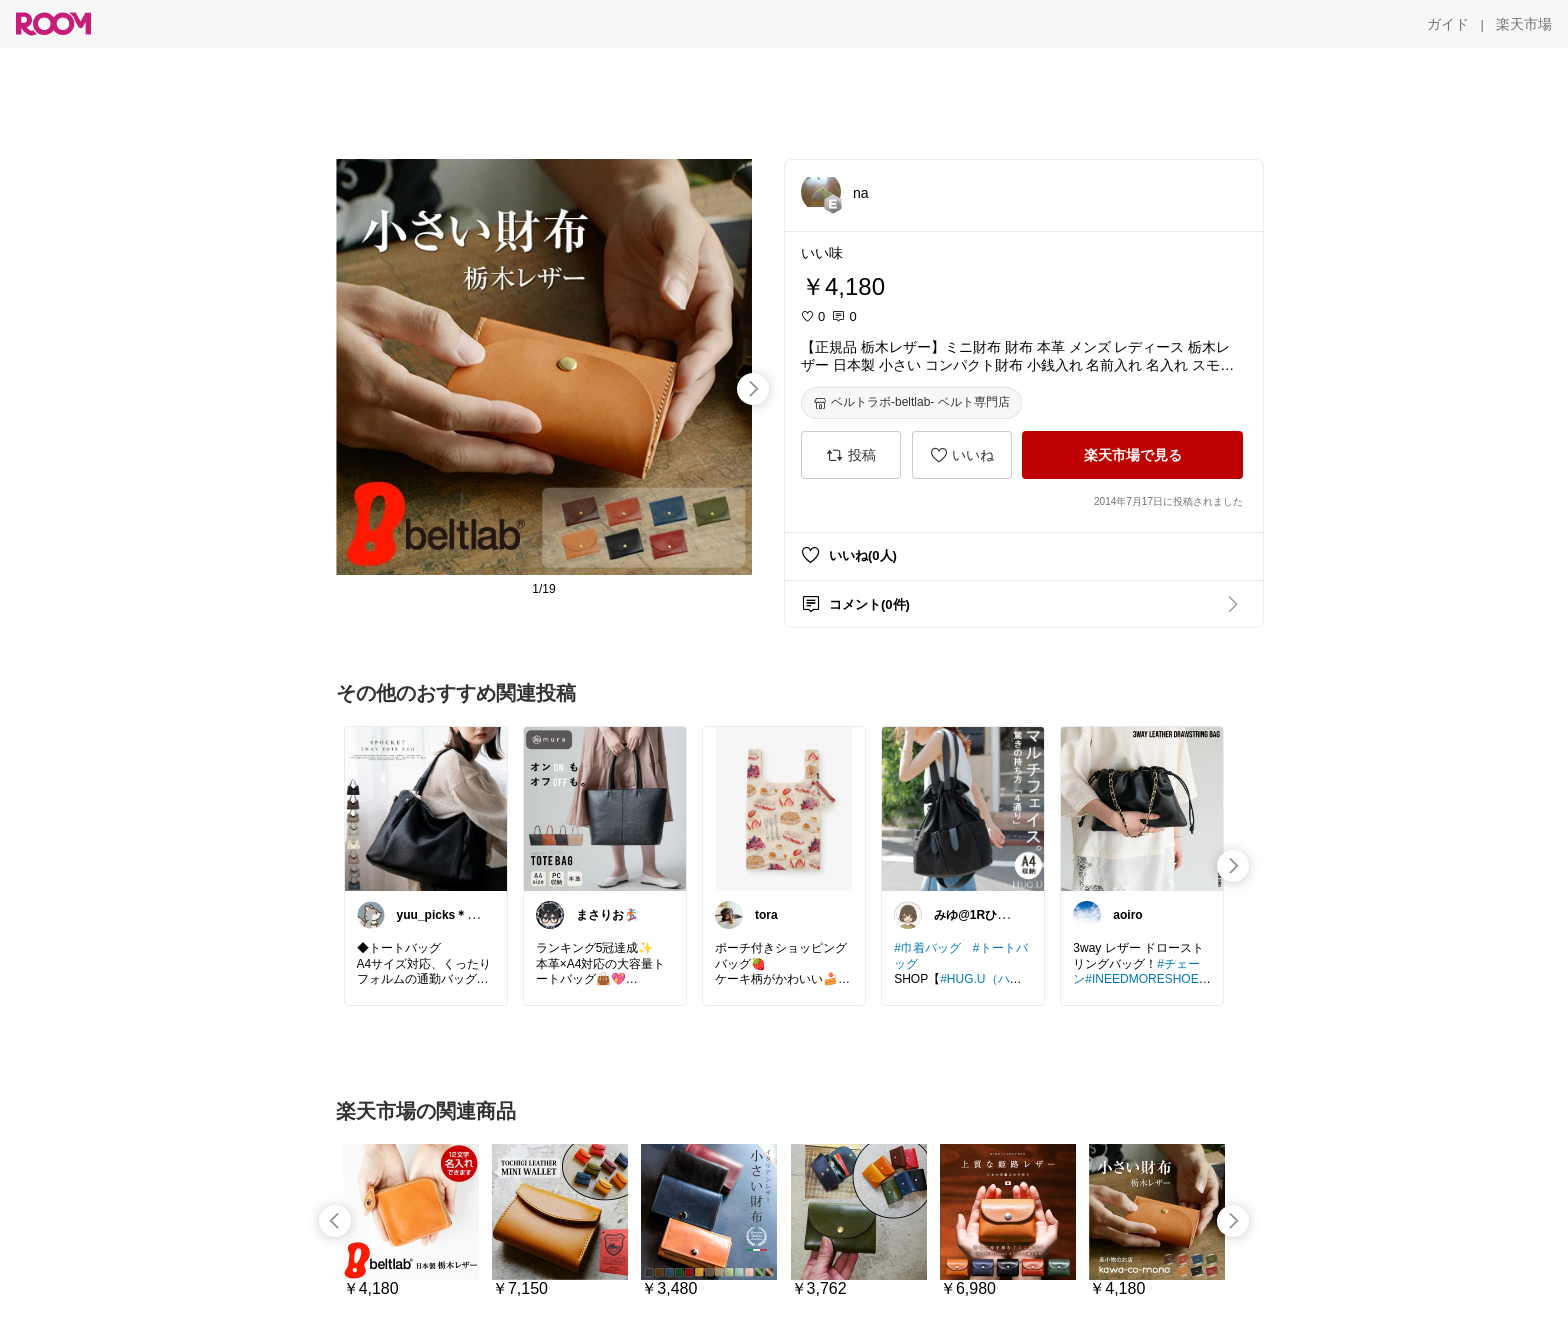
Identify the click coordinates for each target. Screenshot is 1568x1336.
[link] (426, 808)
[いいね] (962, 455)
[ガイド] (1448, 24)
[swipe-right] (753, 389)
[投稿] (851, 455)
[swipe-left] (335, 1221)
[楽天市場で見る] (1132, 455)
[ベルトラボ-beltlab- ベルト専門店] (911, 403)
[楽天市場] (1524, 24)
